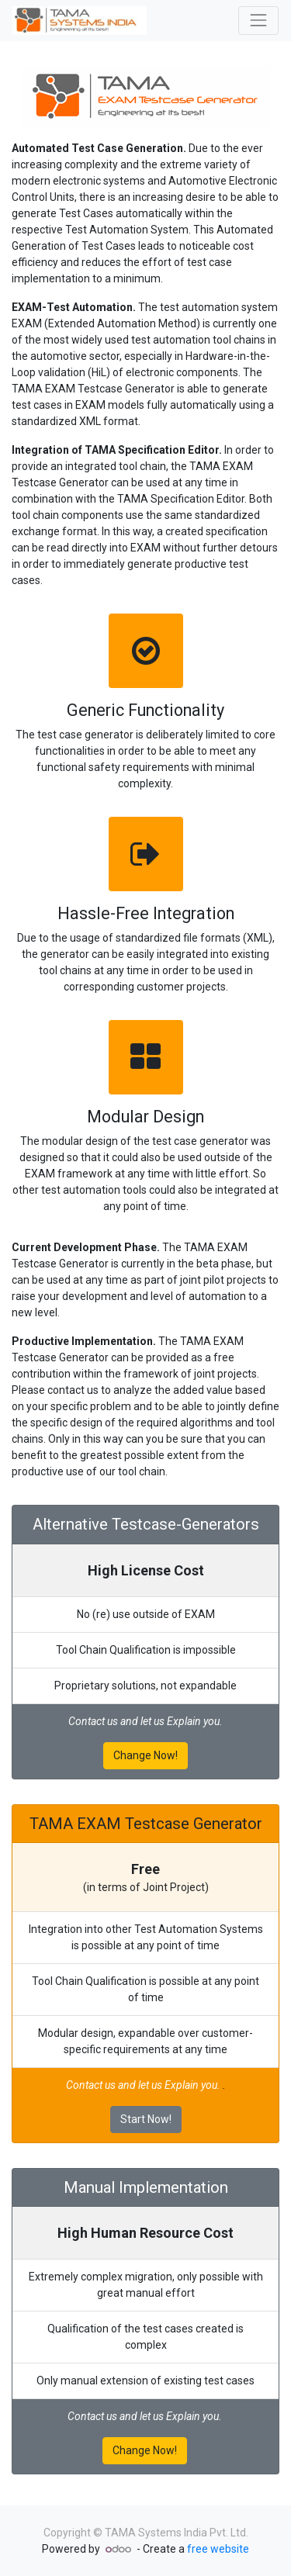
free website (218, 2549)
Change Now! (145, 1755)
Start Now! (145, 2119)
